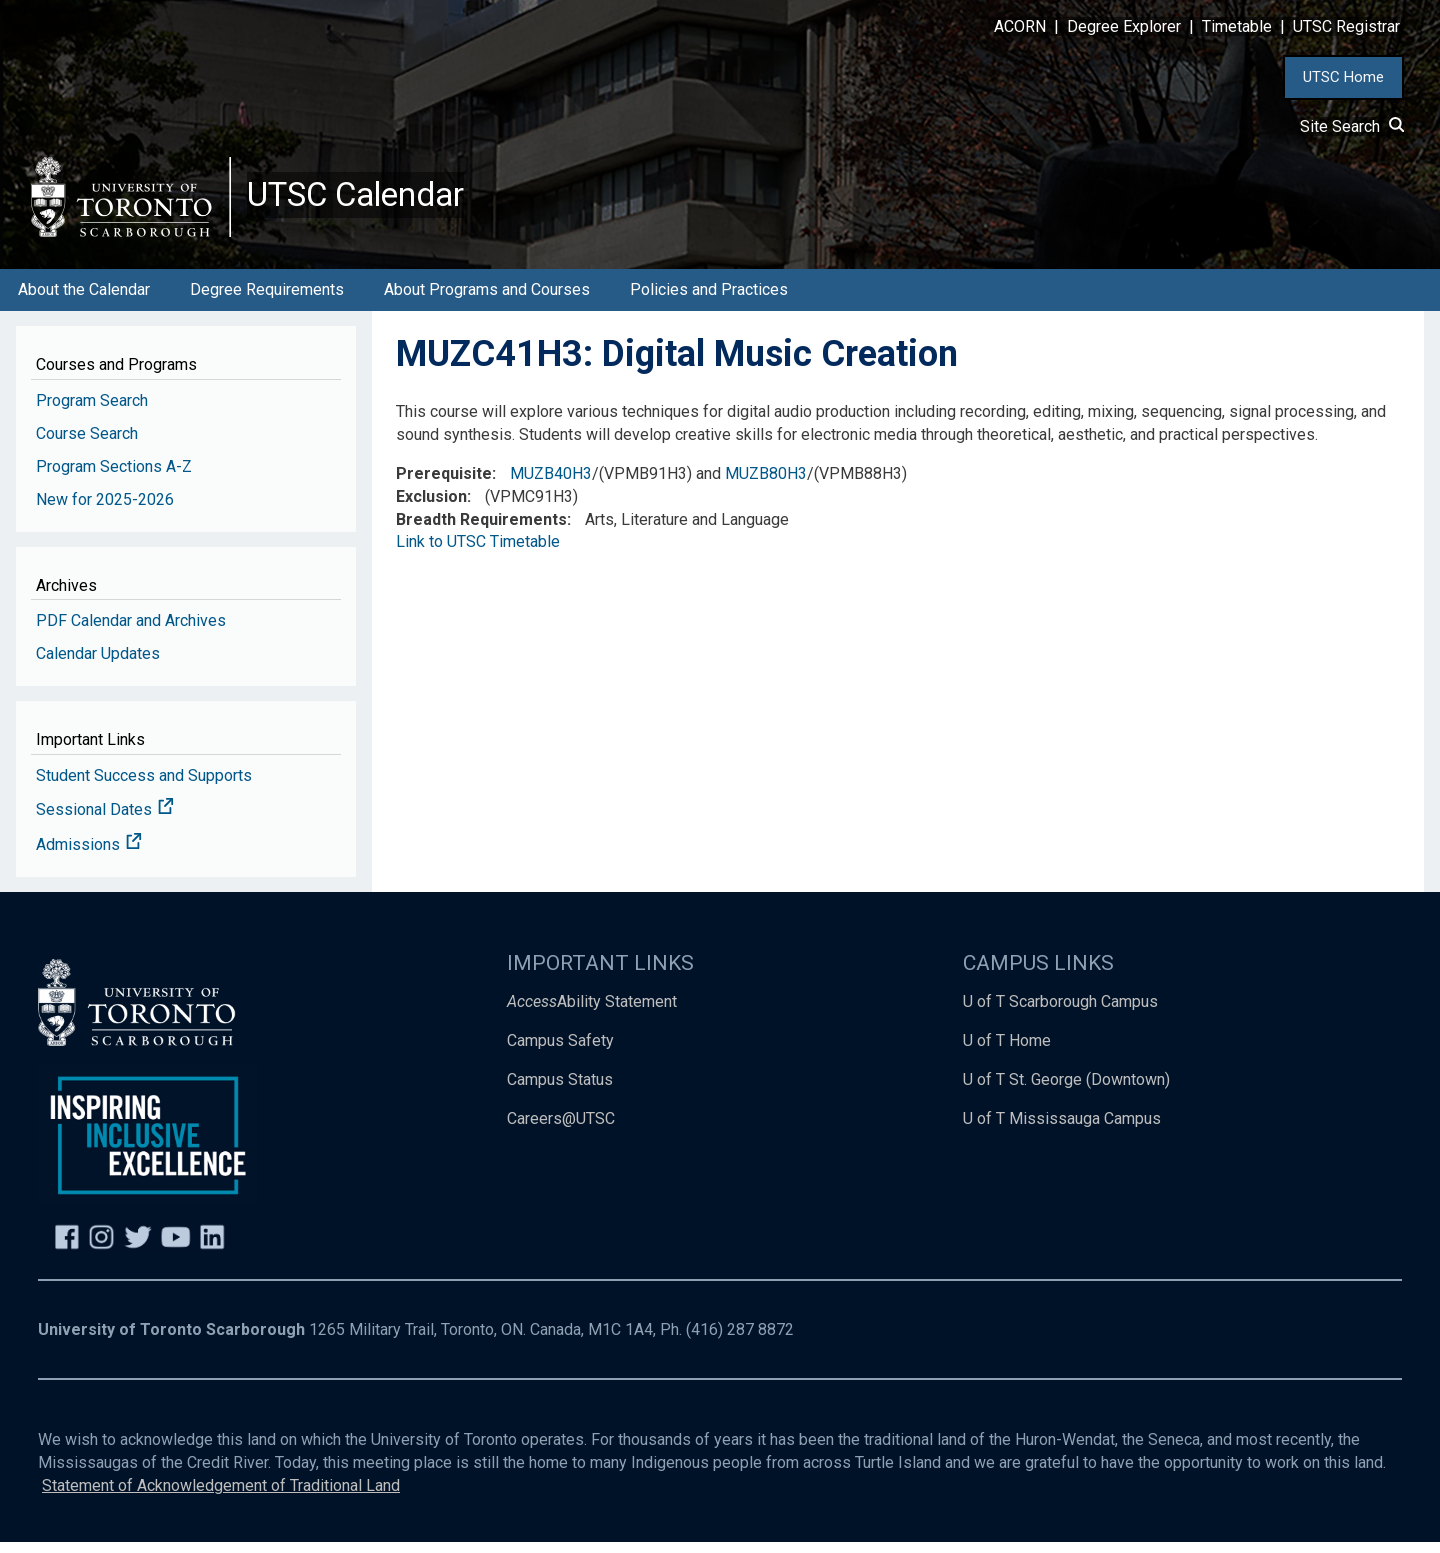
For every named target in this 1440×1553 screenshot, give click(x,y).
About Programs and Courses (487, 300)
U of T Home (1007, 1051)
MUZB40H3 (551, 484)
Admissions (89, 856)
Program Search (92, 411)
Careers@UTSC (561, 1129)
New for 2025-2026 (105, 510)
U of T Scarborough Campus (1060, 1012)
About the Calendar (84, 300)
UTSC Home (1343, 77)
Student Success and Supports (144, 786)
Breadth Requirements (481, 530)
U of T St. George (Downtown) (1066, 1090)
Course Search (87, 444)
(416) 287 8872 (740, 1341)
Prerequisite (444, 484)
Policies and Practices (709, 300)
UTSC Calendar (367, 200)
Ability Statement (592, 1012)
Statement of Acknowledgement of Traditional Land (221, 1496)
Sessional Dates (105, 821)
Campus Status (560, 1090)
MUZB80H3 (766, 484)
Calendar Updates (98, 664)
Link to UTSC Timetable (478, 553)
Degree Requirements (267, 300)
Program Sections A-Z (114, 477)
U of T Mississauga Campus (1062, 1129)
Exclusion (431, 507)
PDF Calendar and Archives (131, 631)
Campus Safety (560, 1051)
